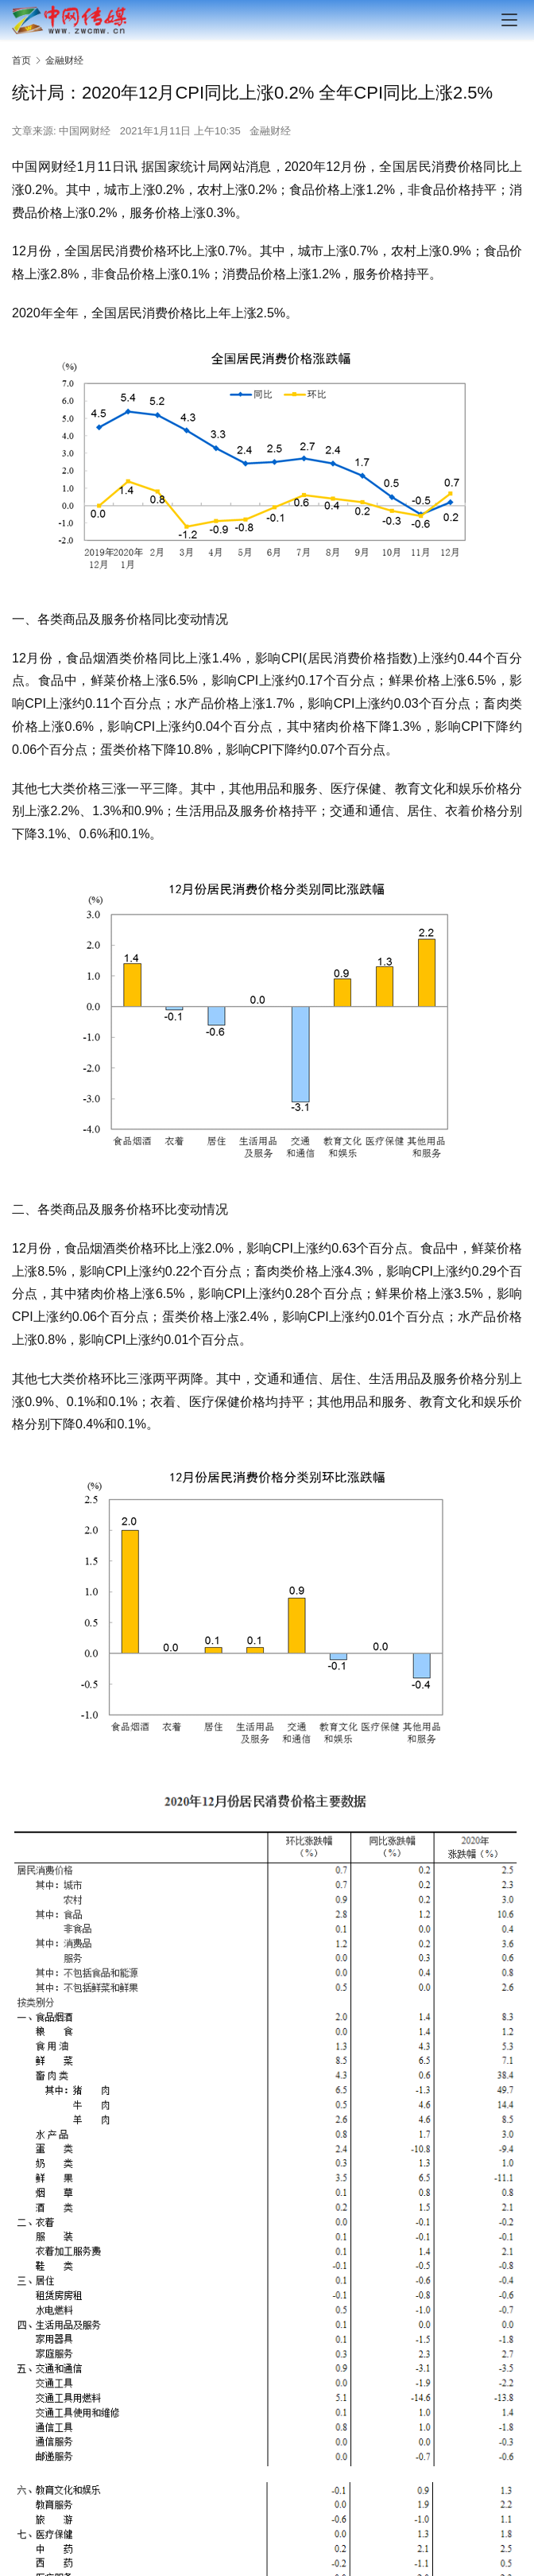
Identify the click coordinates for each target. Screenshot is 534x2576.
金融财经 (270, 131)
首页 (21, 60)
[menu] (509, 20)
